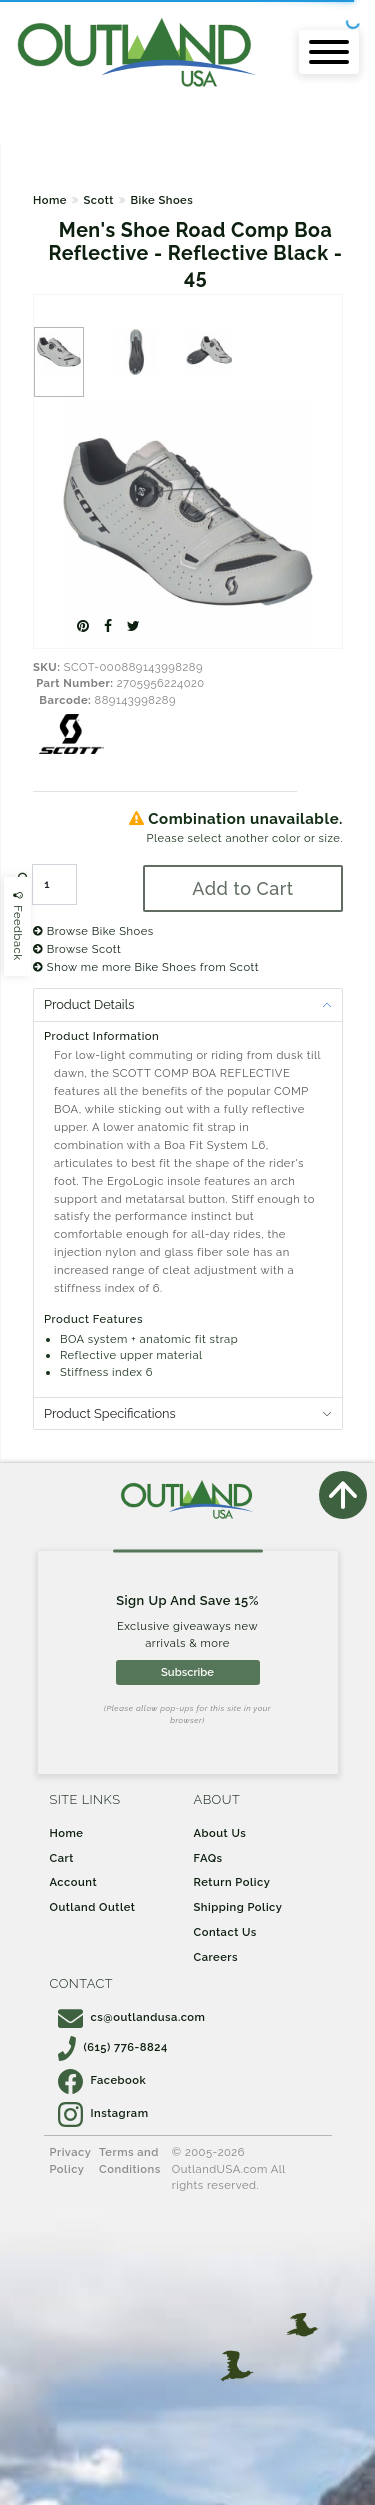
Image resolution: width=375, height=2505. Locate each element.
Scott (98, 200)
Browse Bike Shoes (93, 931)
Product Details (89, 1004)
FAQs (208, 1858)
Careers (216, 1957)
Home (50, 200)
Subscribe (187, 1672)
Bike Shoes (161, 200)
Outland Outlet (93, 1907)
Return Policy (232, 1882)
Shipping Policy (238, 1907)
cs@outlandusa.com (132, 2017)
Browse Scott (77, 949)
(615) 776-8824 (113, 2047)
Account (74, 1882)
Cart (62, 1858)
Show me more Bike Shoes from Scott (146, 967)
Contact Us (225, 1932)
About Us (220, 1833)
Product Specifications (110, 1413)
